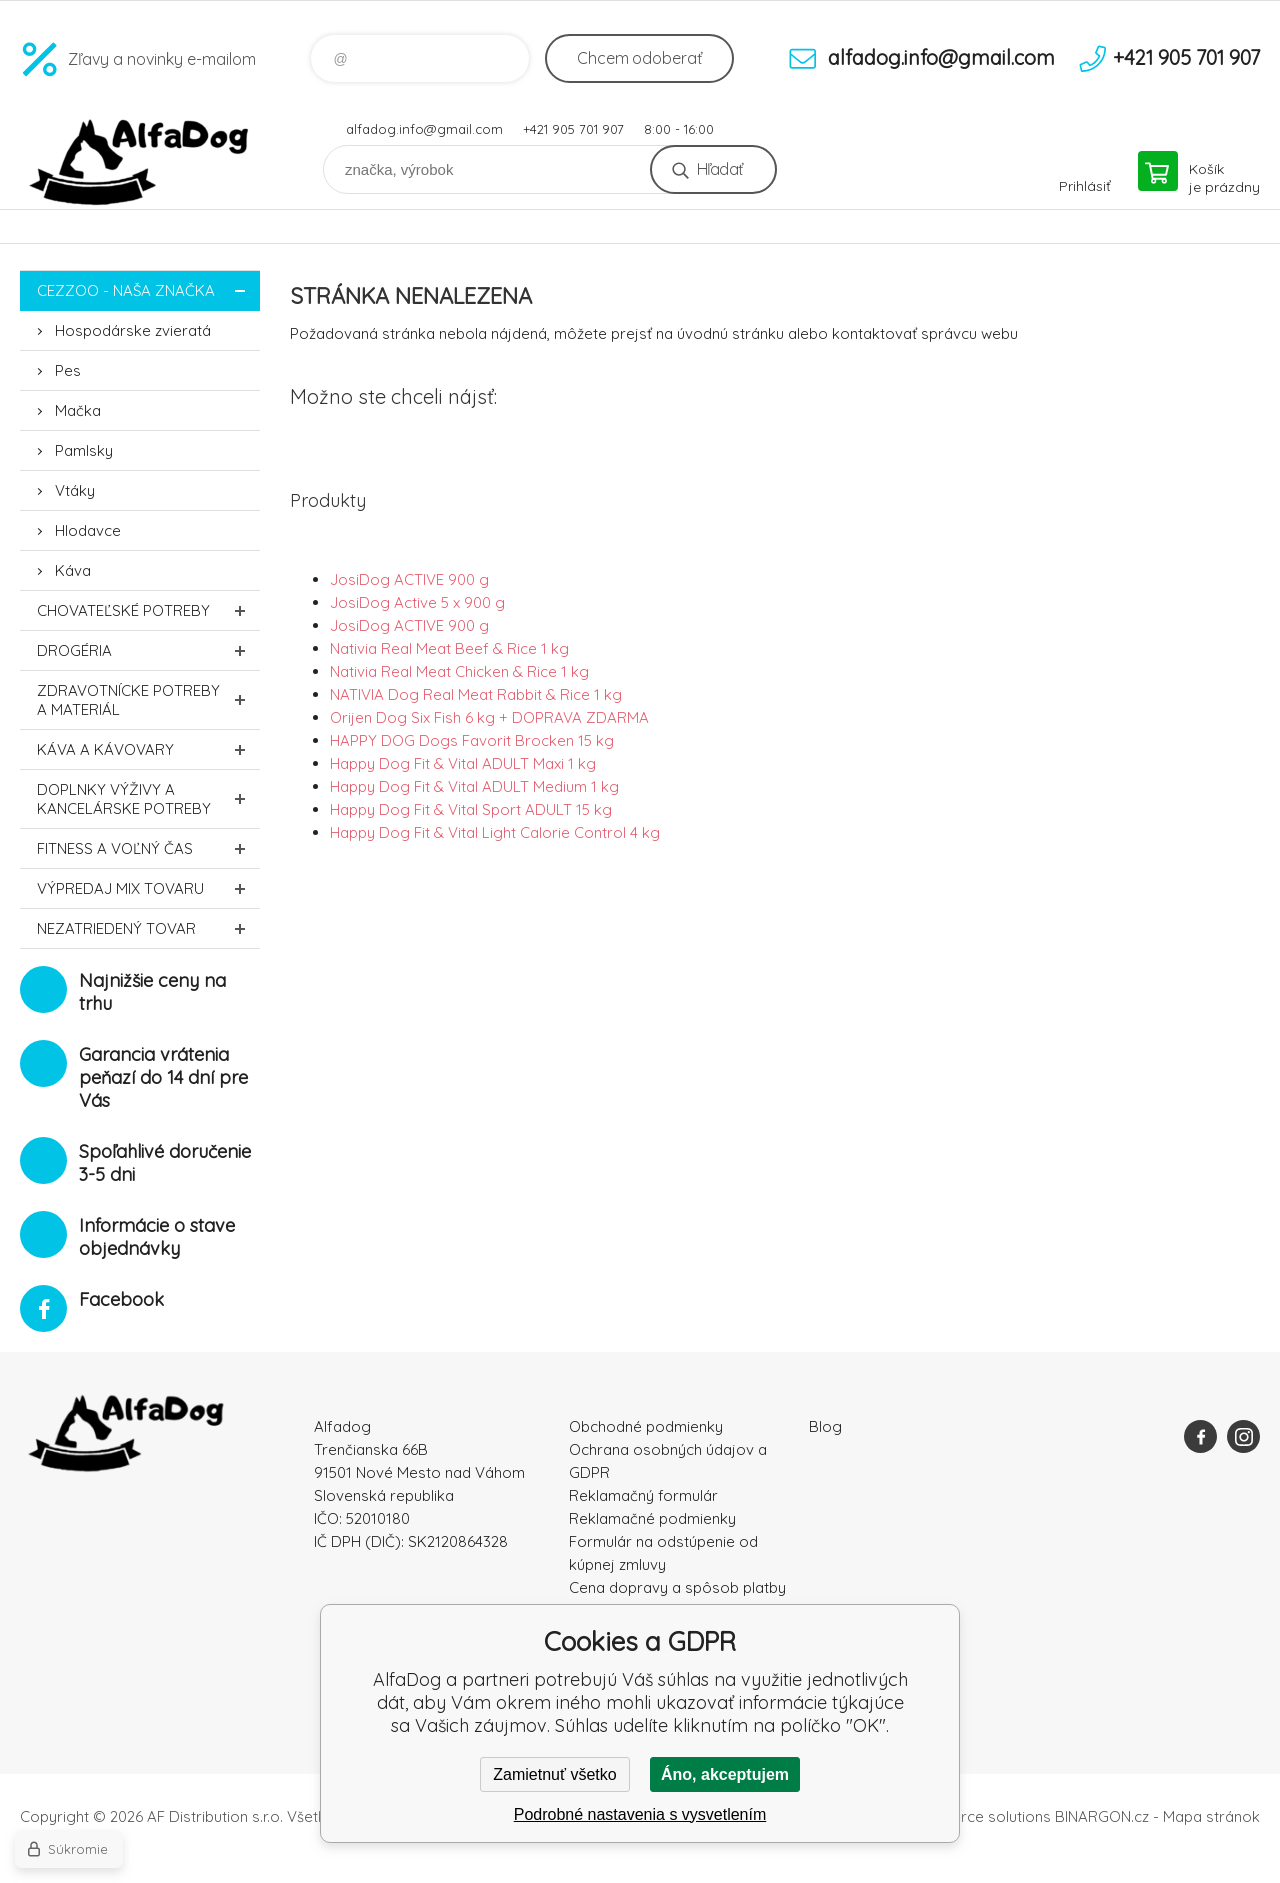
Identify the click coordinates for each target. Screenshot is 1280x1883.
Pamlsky (84, 450)
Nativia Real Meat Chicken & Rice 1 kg (459, 671)
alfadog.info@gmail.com (424, 129)
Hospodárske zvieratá (133, 330)
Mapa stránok (1211, 1816)
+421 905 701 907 (573, 129)
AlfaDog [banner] (140, 162)
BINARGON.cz (1102, 1816)
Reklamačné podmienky (652, 1518)
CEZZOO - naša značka (148, 290)
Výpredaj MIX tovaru (148, 888)
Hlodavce (88, 530)
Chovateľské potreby (148, 610)
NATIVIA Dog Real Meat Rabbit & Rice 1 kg (476, 694)
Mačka (78, 410)
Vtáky (75, 490)
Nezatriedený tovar (148, 928)
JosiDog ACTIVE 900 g (409, 579)
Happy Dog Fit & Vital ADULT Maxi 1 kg (463, 763)
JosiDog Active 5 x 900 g (417, 602)
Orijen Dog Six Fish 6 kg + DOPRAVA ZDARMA (489, 717)
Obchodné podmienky (646, 1426)
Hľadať (719, 169)
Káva (73, 570)
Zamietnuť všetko (554, 1774)
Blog (825, 1426)
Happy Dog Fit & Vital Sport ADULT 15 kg (471, 809)
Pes (68, 370)
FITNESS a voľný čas (148, 848)
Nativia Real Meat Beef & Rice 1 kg (449, 648)
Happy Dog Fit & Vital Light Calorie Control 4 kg (495, 832)
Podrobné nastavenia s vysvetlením (640, 1814)
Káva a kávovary (148, 749)
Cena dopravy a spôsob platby (677, 1587)
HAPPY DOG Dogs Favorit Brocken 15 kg (472, 740)
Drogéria (148, 650)
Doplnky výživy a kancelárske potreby (148, 799)
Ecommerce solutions (975, 1816)
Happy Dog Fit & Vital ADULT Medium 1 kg (474, 786)
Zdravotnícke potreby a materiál (148, 700)
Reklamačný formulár (643, 1495)
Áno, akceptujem (725, 1774)
